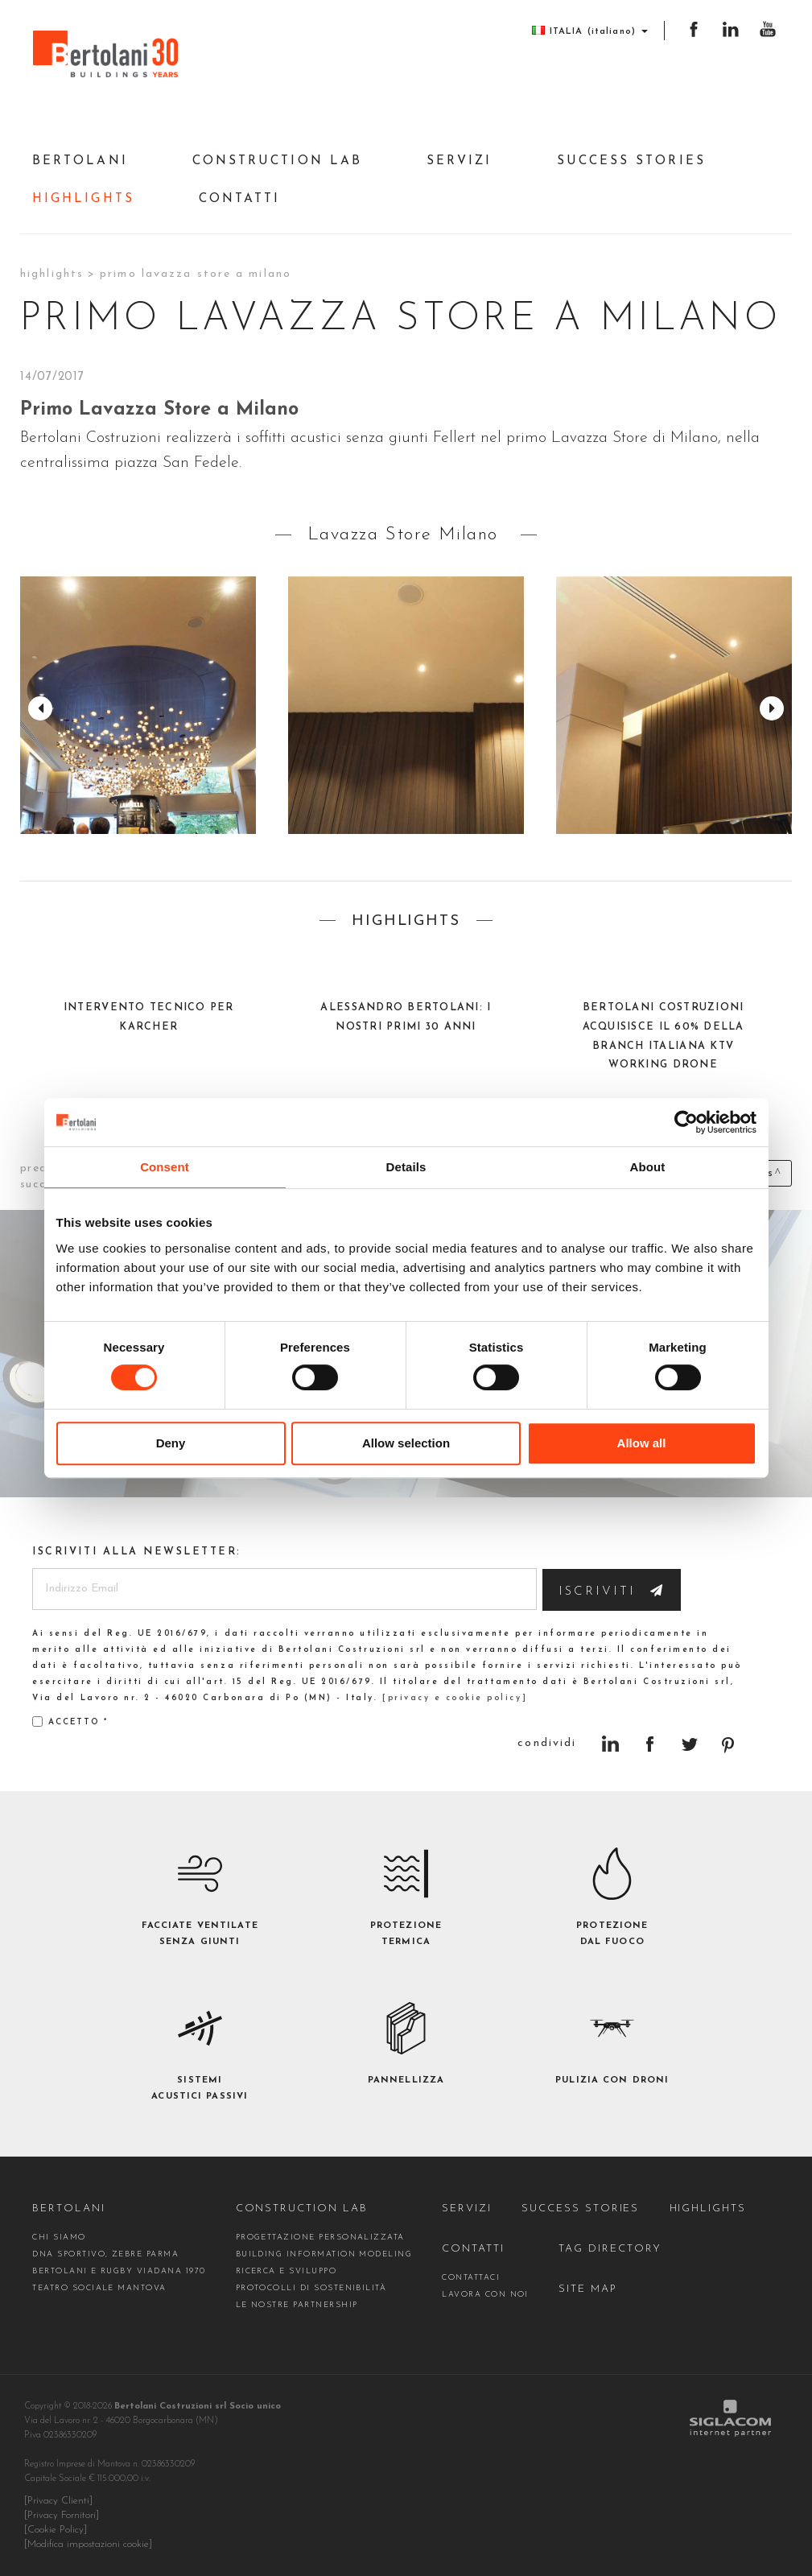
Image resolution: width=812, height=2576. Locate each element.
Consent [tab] (164, 1167)
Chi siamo (58, 2237)
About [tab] (648, 1167)
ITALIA (590, 31)
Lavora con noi (485, 2294)
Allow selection (406, 1443)
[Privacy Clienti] (58, 2501)
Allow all (641, 1443)
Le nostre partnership (297, 2305)
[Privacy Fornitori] (61, 2515)
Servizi (460, 161)
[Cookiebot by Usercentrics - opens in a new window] (686, 1122)
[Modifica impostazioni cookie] (88, 2544)
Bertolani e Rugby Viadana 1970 (118, 2271)
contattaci (471, 2277)
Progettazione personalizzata (320, 2237)
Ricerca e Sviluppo (286, 2271)
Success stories (631, 161)
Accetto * (70, 1721)
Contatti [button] (240, 198)
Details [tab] (406, 1167)
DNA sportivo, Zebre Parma (105, 2254)
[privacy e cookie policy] (454, 1698)
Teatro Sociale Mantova (99, 2288)
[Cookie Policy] (55, 2530)
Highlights (83, 198)
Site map (588, 2289)
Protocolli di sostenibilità (311, 2288)
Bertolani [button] (80, 161)
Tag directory (610, 2249)
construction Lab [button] (277, 161)
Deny (171, 1443)
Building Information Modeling (324, 2254)
